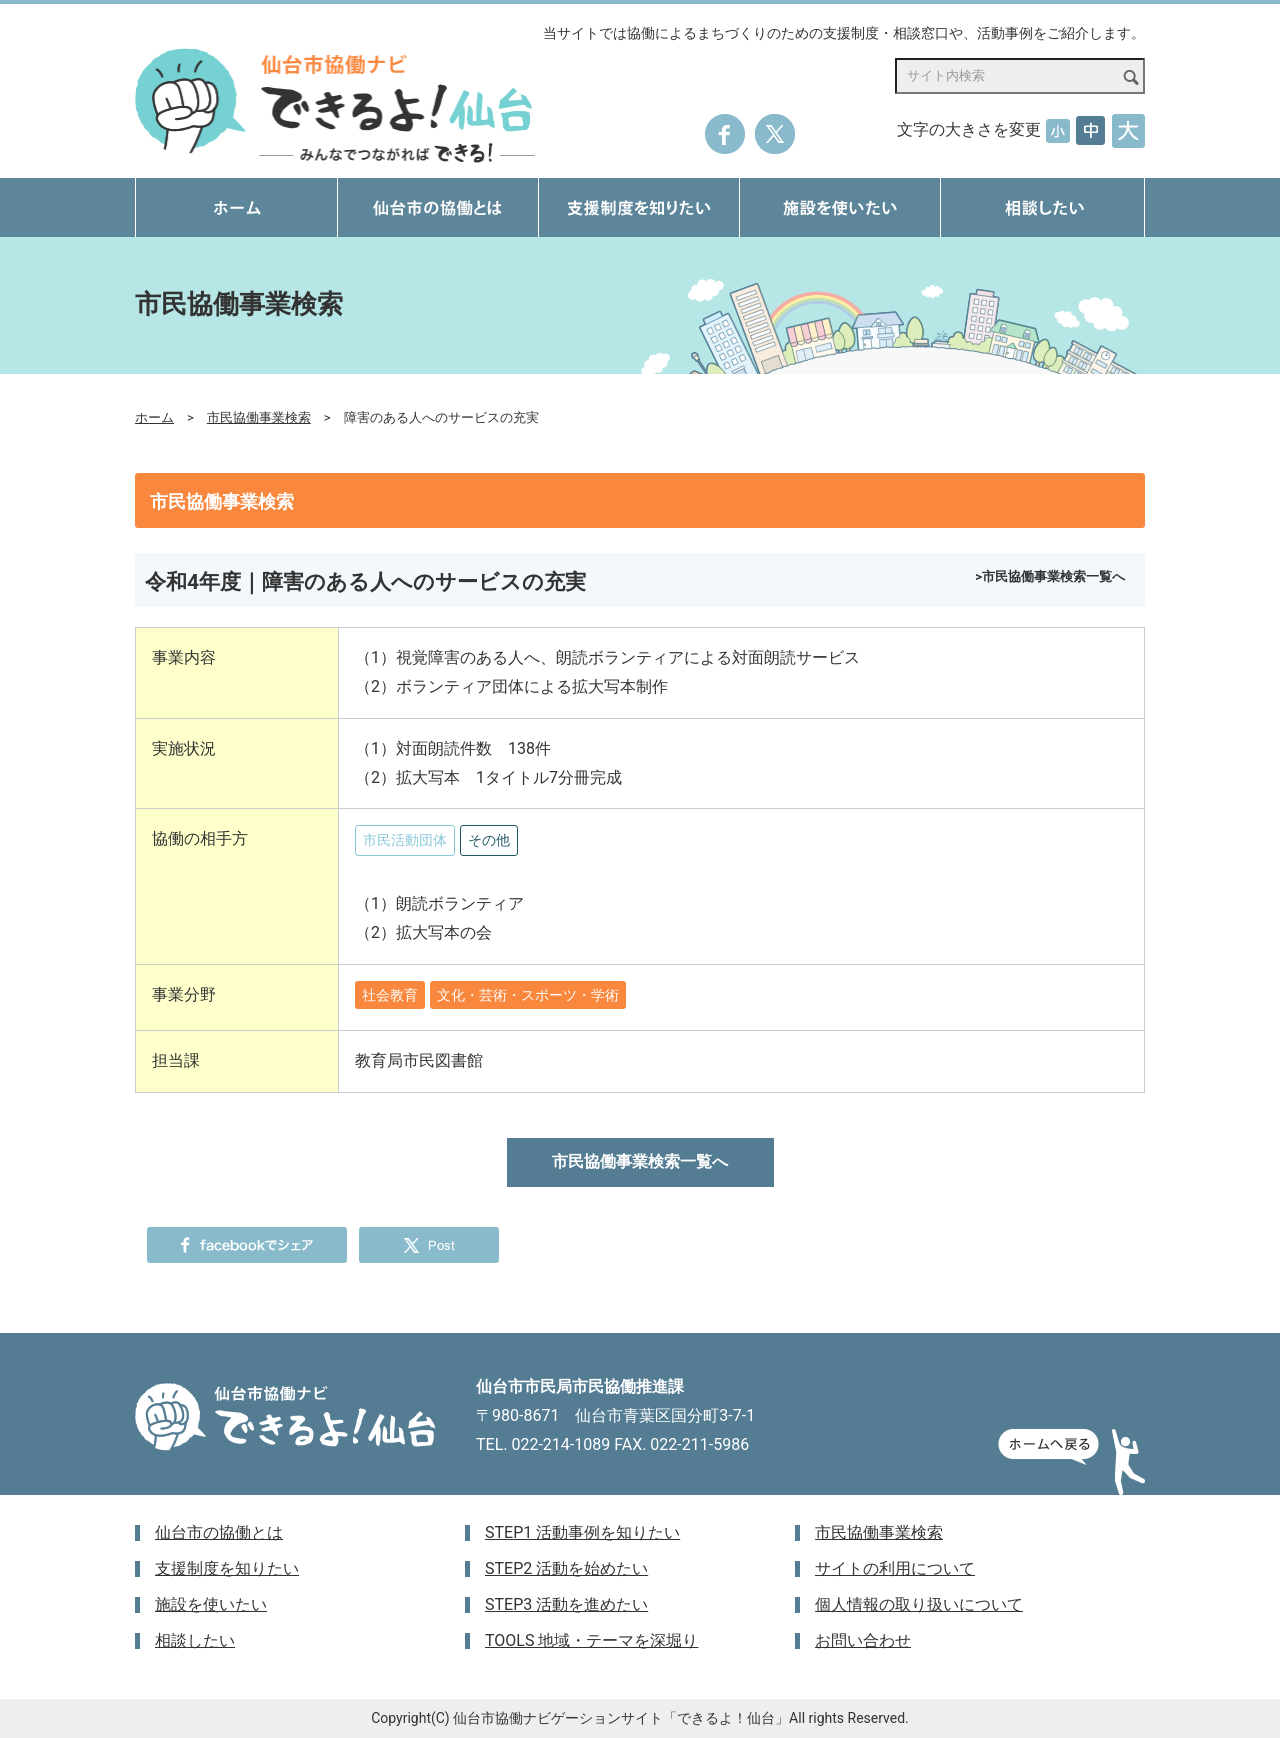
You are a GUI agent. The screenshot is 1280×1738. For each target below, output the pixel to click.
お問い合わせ (863, 1640)
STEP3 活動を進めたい (566, 1604)
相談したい (195, 1640)
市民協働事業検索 (259, 417)
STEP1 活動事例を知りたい (582, 1532)
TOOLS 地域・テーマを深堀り (591, 1640)
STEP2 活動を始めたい (566, 1568)
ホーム (154, 417)
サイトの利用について (895, 1568)
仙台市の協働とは (219, 1532)
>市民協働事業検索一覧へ (1050, 576)
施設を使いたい (211, 1604)
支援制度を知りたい (227, 1568)
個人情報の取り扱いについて (919, 1604)
